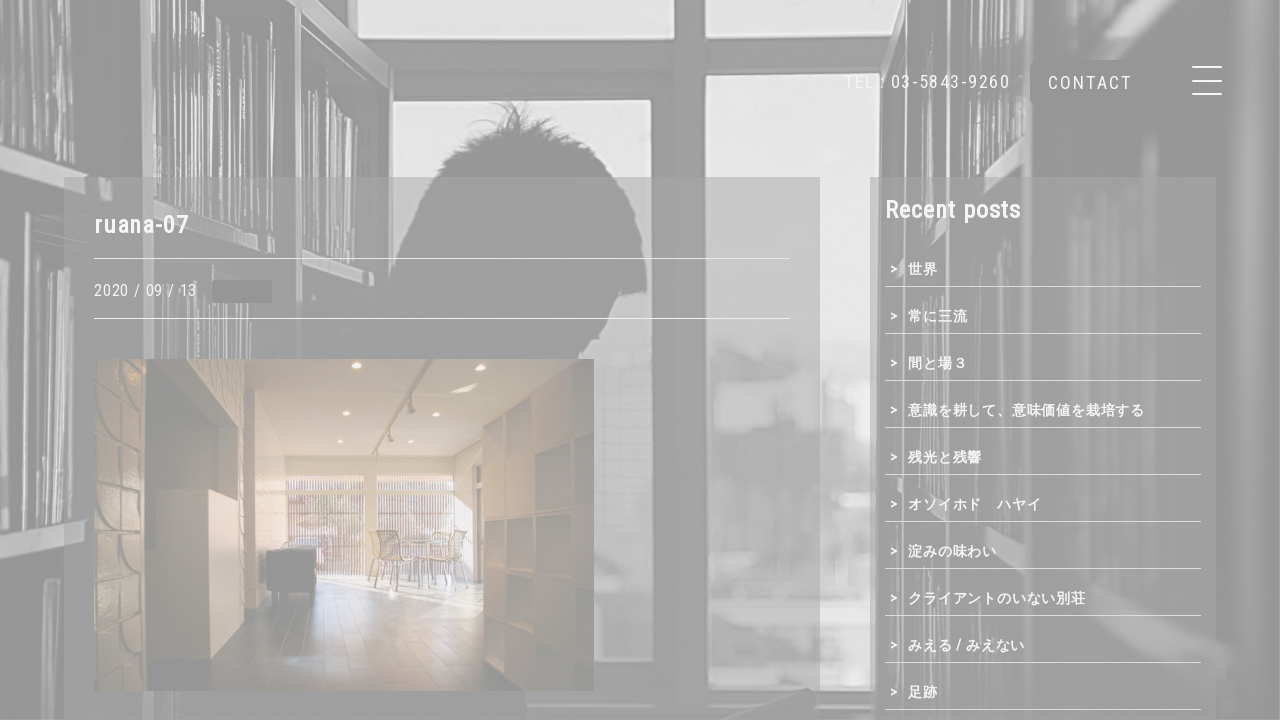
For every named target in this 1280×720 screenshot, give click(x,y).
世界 (923, 269)
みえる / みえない (966, 645)
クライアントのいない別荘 (997, 598)
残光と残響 (945, 457)
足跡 (923, 692)
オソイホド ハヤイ (974, 504)
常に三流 (937, 316)
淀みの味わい (952, 551)
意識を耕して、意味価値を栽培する (1026, 410)
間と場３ (937, 363)
